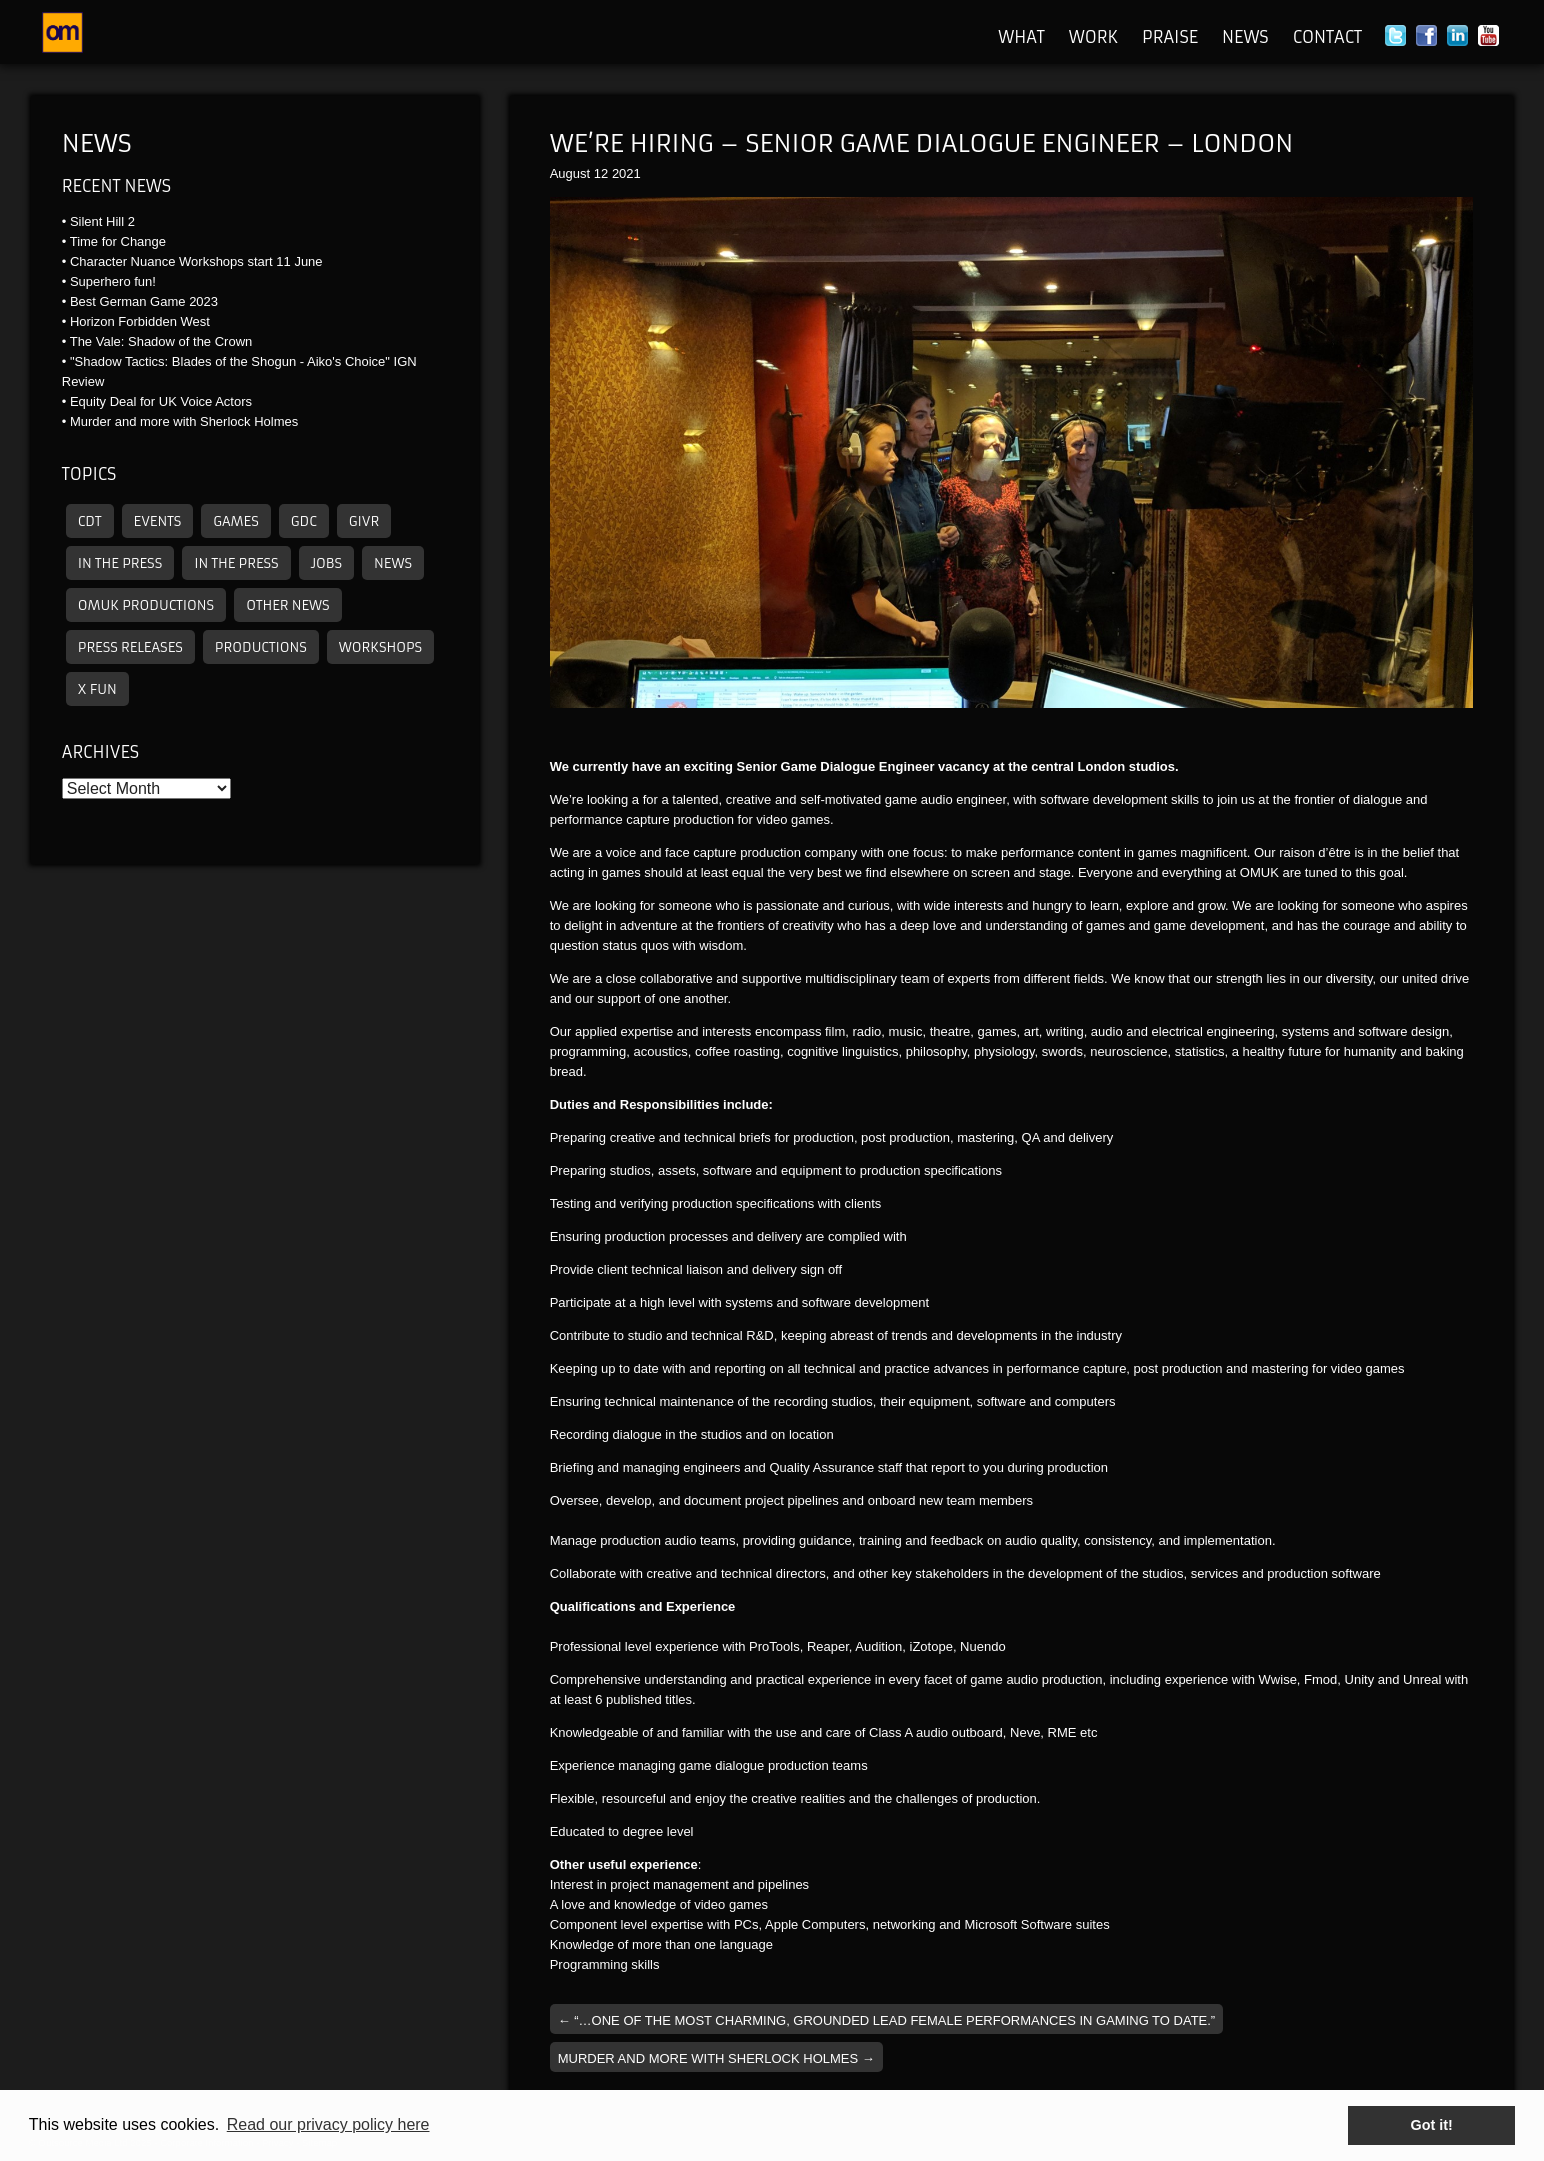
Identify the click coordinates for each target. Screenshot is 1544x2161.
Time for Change (118, 241)
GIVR (364, 521)
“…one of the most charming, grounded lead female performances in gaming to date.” (887, 2020)
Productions (261, 647)
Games (236, 521)
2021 (626, 173)
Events (158, 521)
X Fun (97, 689)
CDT (90, 521)
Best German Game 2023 (144, 301)
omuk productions (146, 605)
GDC (304, 521)
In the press (120, 563)
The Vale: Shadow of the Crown (161, 341)
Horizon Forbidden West (140, 321)
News (1245, 37)
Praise (1170, 37)
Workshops (380, 647)
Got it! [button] (1432, 2125)
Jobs (326, 563)
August (570, 173)
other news (287, 605)
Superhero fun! (113, 281)
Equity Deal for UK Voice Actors (161, 401)
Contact (1327, 37)
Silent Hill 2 (102, 221)
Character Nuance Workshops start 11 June (196, 261)
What (1021, 37)
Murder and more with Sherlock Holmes (184, 421)
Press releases (130, 647)
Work (1093, 37)
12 (601, 173)
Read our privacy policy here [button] (328, 2124)
